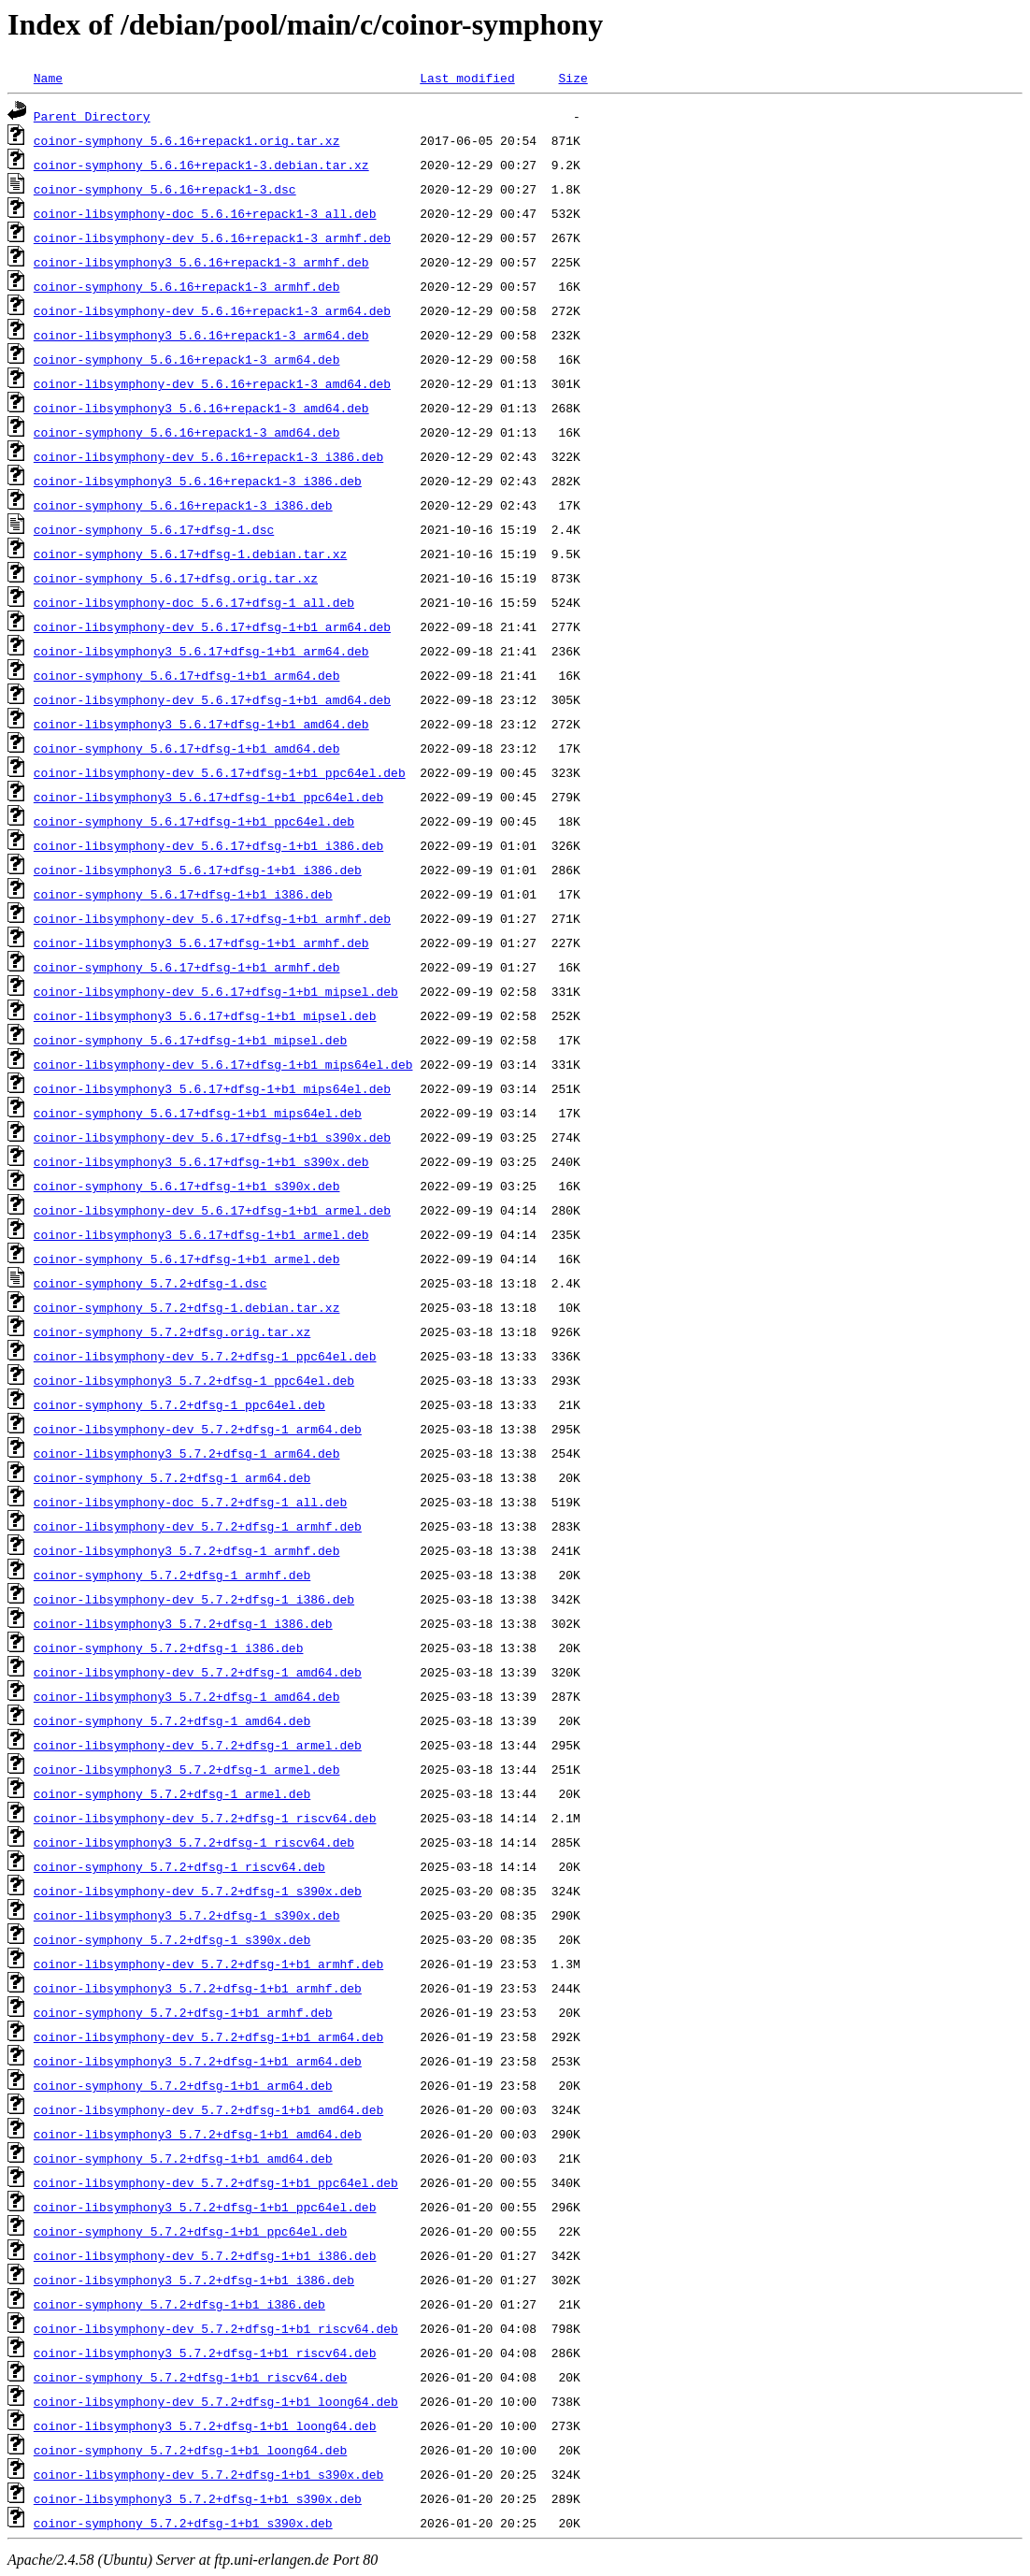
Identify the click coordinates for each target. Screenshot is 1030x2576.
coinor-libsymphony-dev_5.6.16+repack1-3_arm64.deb (212, 310)
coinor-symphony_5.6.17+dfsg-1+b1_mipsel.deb (190, 1039)
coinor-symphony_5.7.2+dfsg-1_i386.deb (169, 1647)
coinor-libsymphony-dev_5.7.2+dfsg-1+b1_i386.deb (205, 2255)
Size (572, 77)
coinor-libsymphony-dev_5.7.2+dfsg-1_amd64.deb (198, 1671)
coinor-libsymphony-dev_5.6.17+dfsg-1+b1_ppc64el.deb (220, 772)
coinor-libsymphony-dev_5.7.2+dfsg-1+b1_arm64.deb (208, 2036)
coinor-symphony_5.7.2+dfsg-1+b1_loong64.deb (190, 2449)
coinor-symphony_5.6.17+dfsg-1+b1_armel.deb (187, 1258)
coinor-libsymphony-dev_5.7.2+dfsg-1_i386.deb (194, 1598)
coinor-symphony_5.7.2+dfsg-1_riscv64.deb (179, 1866)
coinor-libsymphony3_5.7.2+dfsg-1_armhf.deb (187, 1550)
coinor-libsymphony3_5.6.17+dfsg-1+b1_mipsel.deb (205, 1015)
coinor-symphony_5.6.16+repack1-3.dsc (165, 188)
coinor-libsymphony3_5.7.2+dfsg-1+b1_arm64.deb (198, 2060)
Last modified (467, 77)
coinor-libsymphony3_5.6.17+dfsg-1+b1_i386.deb (198, 869)
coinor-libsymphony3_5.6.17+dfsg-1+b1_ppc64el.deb (208, 796)
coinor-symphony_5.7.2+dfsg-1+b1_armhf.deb (183, 2012)
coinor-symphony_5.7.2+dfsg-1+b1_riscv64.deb (190, 2376)
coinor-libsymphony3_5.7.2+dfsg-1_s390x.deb (187, 1915)
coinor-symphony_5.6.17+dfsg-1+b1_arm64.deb (187, 675)
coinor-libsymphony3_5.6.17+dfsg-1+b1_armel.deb (201, 1234)
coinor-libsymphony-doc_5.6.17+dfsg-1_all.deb (194, 602)
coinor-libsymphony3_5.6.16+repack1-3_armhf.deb (201, 261)
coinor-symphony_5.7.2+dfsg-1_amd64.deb (172, 1720)
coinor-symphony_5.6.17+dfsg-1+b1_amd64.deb (187, 748)
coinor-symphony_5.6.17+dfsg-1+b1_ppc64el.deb (194, 821)
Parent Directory (92, 116)
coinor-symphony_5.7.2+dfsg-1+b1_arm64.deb (183, 2085)
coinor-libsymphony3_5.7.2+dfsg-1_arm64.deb (187, 1453)
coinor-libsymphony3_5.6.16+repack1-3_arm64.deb (201, 334)
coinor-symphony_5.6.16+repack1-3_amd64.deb (187, 432)
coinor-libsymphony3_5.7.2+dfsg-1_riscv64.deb (194, 1842)
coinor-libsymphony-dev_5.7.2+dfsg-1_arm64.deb (198, 1428)
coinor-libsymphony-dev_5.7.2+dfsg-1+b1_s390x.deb (208, 2474)
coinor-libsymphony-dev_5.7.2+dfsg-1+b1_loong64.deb (216, 2401)
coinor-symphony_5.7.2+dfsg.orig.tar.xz (172, 1331)
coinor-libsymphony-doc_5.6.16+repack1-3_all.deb (205, 213)
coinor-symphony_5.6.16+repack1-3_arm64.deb (187, 359)
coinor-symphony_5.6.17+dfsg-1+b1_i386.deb (183, 893)
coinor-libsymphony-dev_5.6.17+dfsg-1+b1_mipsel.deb (216, 991)
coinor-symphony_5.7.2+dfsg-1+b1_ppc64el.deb (190, 2231)
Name (48, 77)
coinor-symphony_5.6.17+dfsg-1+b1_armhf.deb (187, 966)
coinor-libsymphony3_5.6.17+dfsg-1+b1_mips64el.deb (212, 1088)
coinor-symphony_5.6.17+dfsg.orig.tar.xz (176, 577)
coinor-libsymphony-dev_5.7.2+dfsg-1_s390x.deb (198, 1890)
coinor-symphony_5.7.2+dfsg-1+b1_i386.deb (179, 2303)
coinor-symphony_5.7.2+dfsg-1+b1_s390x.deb (183, 2522)
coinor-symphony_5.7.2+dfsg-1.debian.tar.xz (187, 1307)
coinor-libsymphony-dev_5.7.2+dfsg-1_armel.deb (198, 1744)
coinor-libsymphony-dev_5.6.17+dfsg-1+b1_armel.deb (212, 1210)
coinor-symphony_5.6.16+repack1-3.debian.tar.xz (201, 164)
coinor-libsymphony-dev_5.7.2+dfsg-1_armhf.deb (198, 1526)
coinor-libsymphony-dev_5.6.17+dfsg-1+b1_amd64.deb (212, 699)
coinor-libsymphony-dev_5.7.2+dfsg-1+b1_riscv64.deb (216, 2328)
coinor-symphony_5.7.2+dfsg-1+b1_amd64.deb (183, 2158)
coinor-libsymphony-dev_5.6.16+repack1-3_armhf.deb (212, 237)
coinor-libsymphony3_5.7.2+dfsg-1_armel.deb (187, 1769)
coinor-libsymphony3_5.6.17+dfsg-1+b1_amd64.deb (201, 723)
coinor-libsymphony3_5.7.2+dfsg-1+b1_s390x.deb (198, 2498)
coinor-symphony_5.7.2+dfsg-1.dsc (150, 1282)
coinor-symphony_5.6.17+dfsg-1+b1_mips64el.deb (198, 1112)
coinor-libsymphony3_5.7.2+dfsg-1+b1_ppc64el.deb (205, 2206)
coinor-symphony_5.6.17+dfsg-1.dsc (154, 529)
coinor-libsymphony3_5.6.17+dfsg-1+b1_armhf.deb (201, 942)
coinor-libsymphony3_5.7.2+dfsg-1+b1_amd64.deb (198, 2133)
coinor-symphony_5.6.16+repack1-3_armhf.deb (187, 286)
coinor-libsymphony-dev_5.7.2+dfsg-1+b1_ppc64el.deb (216, 2182)
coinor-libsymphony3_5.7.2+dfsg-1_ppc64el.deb (194, 1380)
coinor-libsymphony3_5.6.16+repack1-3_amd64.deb (201, 407)
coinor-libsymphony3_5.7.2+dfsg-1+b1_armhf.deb (198, 1987)
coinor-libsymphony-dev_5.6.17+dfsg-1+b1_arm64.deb (212, 626)
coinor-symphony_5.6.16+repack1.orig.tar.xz (187, 140)
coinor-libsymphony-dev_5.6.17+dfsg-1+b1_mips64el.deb (223, 1064)
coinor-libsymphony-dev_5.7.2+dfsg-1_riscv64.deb (205, 1817)
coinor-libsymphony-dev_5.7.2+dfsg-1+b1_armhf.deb (208, 1963)
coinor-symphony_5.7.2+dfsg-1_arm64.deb (172, 1477)
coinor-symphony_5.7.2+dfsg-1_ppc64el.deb (179, 1404)
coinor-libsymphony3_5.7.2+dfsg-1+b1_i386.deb (194, 2279)
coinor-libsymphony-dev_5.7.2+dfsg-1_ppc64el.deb (205, 1355)
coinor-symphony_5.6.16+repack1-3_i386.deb (183, 504)
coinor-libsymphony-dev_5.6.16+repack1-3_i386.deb (208, 456)
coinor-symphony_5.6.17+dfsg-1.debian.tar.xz (190, 553)
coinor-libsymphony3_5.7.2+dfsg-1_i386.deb (183, 1623)
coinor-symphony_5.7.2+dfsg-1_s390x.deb (172, 1939)
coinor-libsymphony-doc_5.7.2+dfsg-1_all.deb (190, 1501)
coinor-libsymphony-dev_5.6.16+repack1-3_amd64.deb (212, 383)
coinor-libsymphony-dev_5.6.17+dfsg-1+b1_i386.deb (208, 845)
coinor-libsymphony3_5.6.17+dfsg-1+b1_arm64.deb (201, 650)
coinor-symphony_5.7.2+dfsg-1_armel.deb (172, 1793)
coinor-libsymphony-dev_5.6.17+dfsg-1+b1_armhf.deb (212, 918)
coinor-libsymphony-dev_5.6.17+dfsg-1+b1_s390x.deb (212, 1137)
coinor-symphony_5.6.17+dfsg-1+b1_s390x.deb (187, 1185)
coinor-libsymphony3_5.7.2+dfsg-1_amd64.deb (187, 1696)
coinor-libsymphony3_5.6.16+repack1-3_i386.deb (198, 480)
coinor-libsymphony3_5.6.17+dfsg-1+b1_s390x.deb (201, 1161)
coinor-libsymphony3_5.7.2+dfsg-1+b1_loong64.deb (205, 2425)
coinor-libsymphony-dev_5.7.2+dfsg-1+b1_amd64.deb (208, 2109)
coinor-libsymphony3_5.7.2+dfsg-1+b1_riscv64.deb (205, 2352)
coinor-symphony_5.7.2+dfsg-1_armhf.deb (172, 1574)
